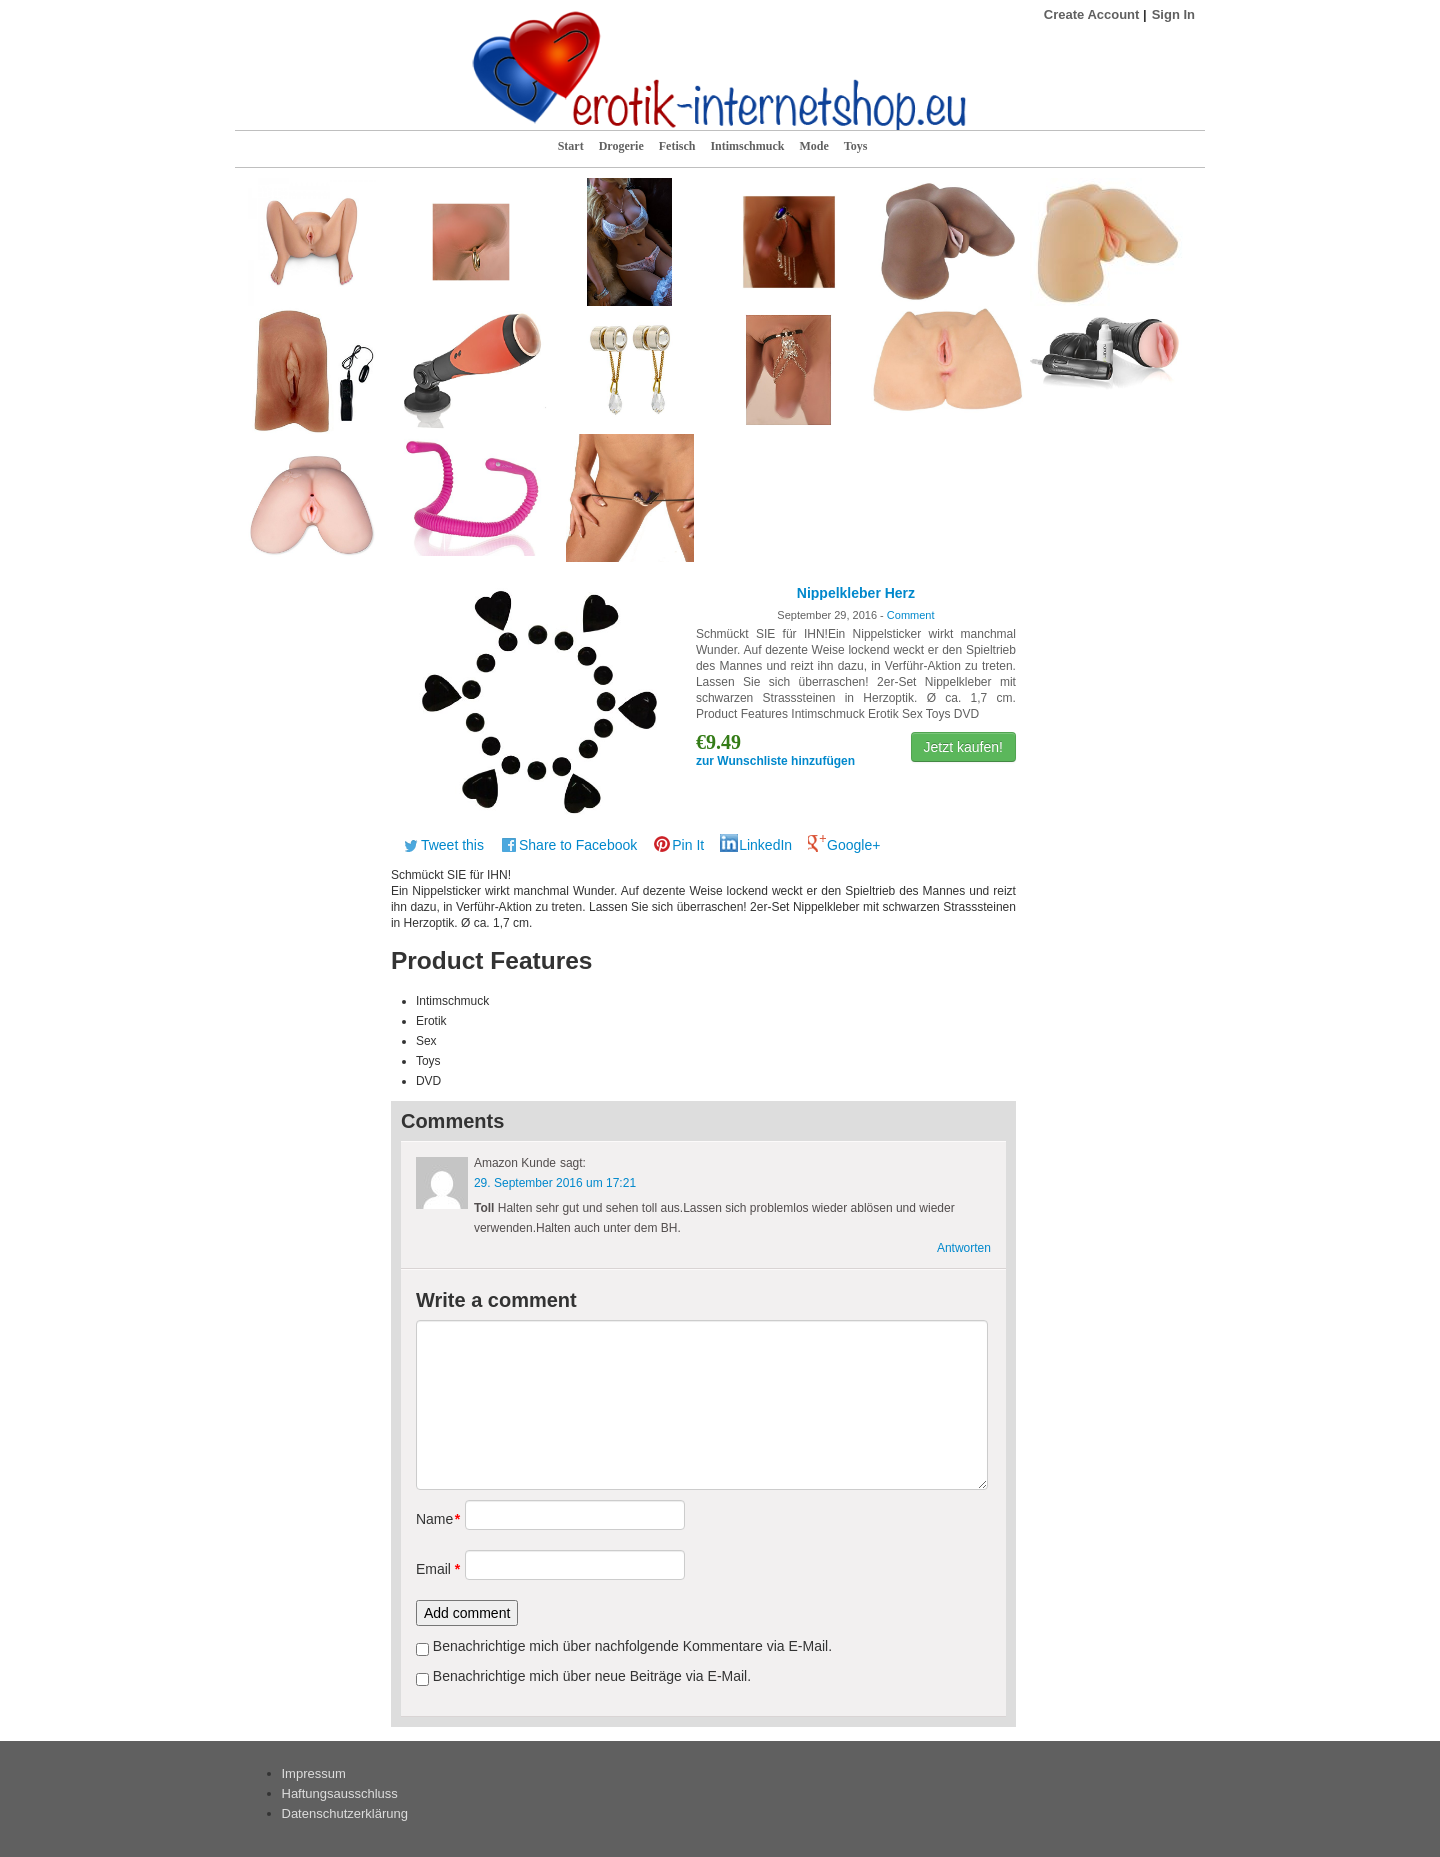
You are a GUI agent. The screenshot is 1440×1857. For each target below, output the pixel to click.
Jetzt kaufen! (963, 747)
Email (433, 1569)
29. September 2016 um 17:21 (555, 1183)
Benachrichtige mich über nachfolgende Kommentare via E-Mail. (632, 1646)
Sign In (1173, 14)
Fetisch (677, 146)
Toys (856, 146)
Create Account (1092, 14)
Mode (813, 146)
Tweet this (452, 845)
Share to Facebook (578, 845)
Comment (911, 615)
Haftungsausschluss (340, 1793)
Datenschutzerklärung (345, 1813)
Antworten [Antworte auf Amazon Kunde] (964, 1248)
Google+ (853, 845)
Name (433, 1519)
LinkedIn (765, 845)
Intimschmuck (747, 146)
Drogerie (621, 146)
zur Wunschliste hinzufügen (775, 761)
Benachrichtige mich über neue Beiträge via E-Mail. (592, 1676)
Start (571, 146)
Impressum (314, 1773)
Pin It (688, 845)
